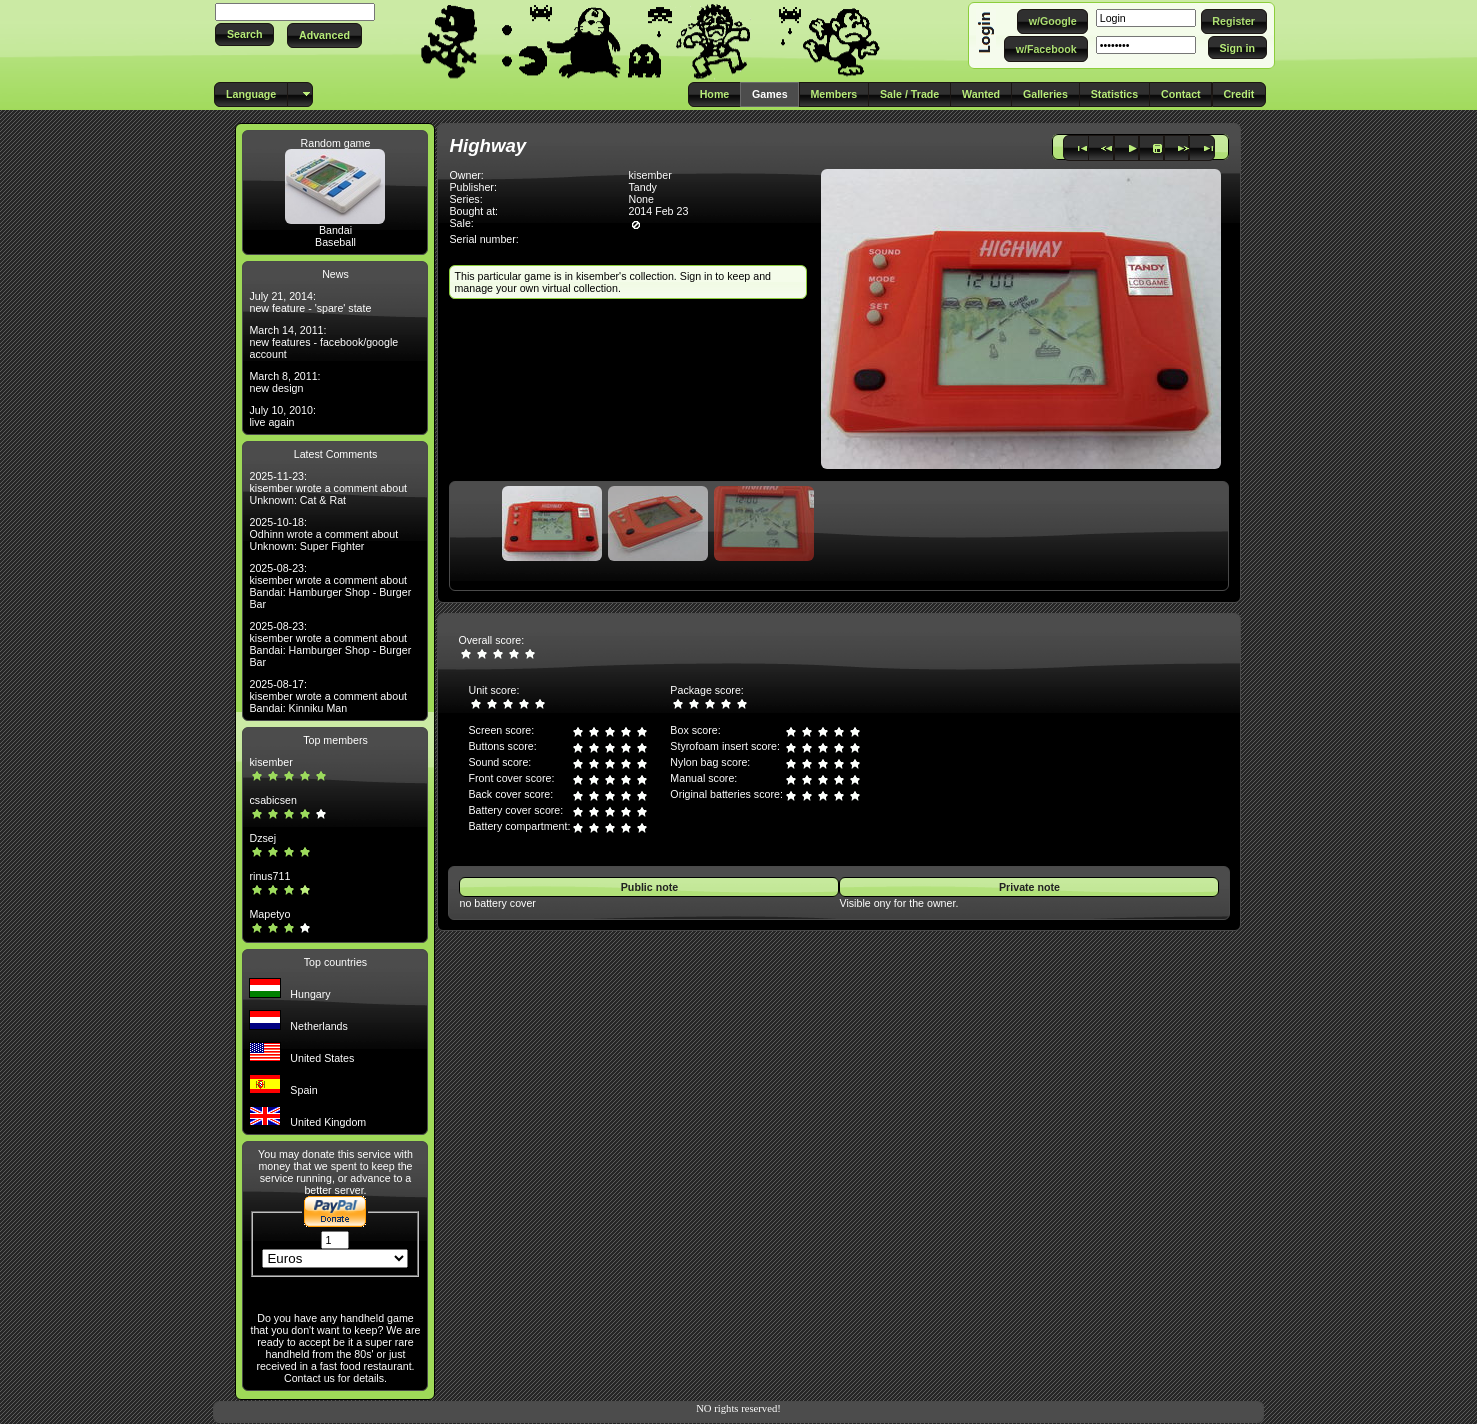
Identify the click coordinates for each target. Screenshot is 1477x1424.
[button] (244, 34)
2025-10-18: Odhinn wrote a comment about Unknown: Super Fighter (323, 534)
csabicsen (272, 800)
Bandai (335, 230)
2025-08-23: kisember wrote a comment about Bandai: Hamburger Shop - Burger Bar (330, 586)
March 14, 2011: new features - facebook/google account (323, 342)
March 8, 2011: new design (284, 382)
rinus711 (269, 876)
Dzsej (262, 838)
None (640, 199)
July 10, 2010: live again (282, 416)
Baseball (335, 242)
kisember (270, 762)
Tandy (642, 187)
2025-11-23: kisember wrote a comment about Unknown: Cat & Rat (328, 488)
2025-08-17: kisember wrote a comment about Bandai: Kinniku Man (328, 696)
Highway (487, 145)
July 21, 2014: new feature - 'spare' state (310, 302)
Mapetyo (269, 914)
